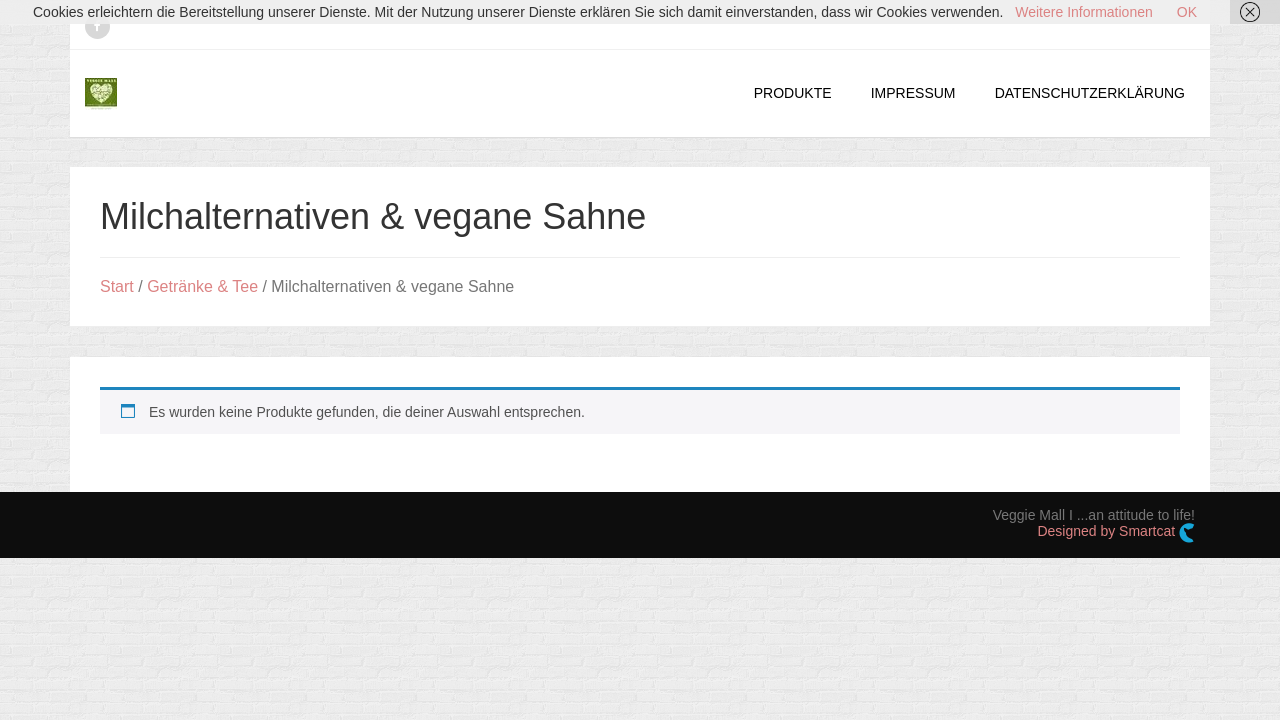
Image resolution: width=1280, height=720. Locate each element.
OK (1187, 12)
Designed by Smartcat (1116, 533)
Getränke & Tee (202, 286)
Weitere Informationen (1083, 12)
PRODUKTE (793, 93)
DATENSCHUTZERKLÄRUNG (1090, 93)
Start (117, 286)
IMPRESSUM (913, 93)
